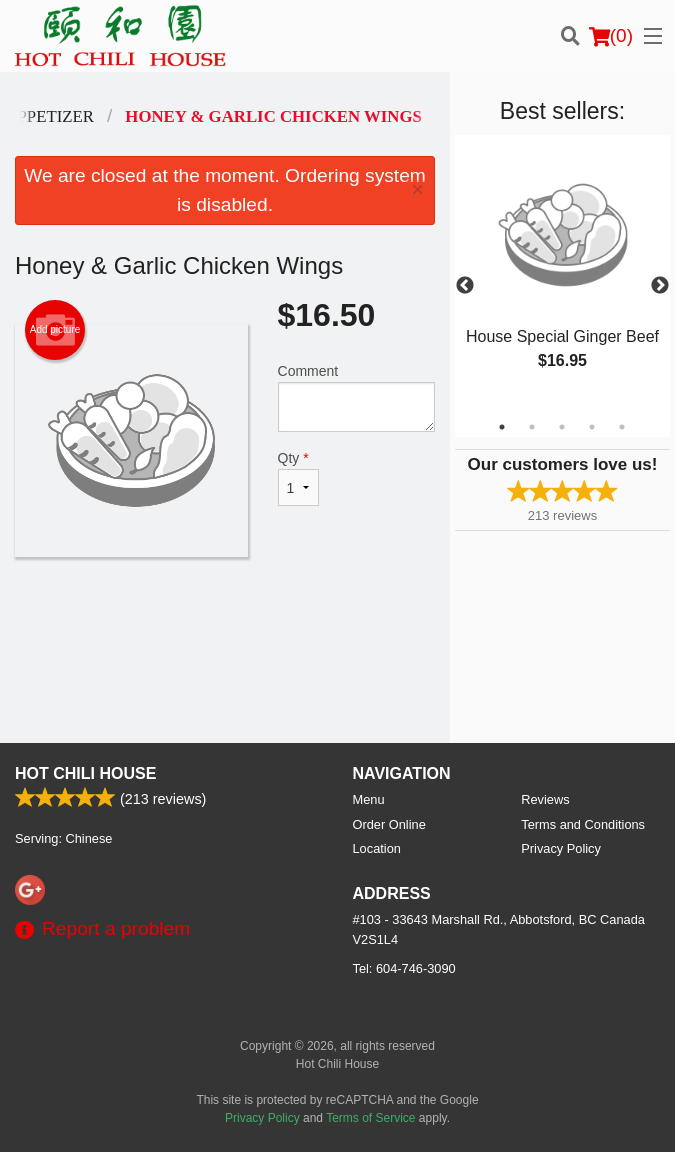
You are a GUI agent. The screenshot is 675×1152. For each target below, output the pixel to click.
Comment (357, 397)
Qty (299, 478)
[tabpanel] (562, 274)
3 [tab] (562, 427)
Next (660, 286)
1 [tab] (502, 427)
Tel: (404, 968)
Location (377, 848)
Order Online (389, 824)
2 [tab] (532, 427)
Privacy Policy (561, 848)
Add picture (55, 330)
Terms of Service (370, 1118)
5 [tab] (622, 427)
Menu (369, 799)
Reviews (545, 799)
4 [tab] (592, 427)
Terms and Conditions (583, 824)
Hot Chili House (85, 773)
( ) (611, 36)
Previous (465, 286)
